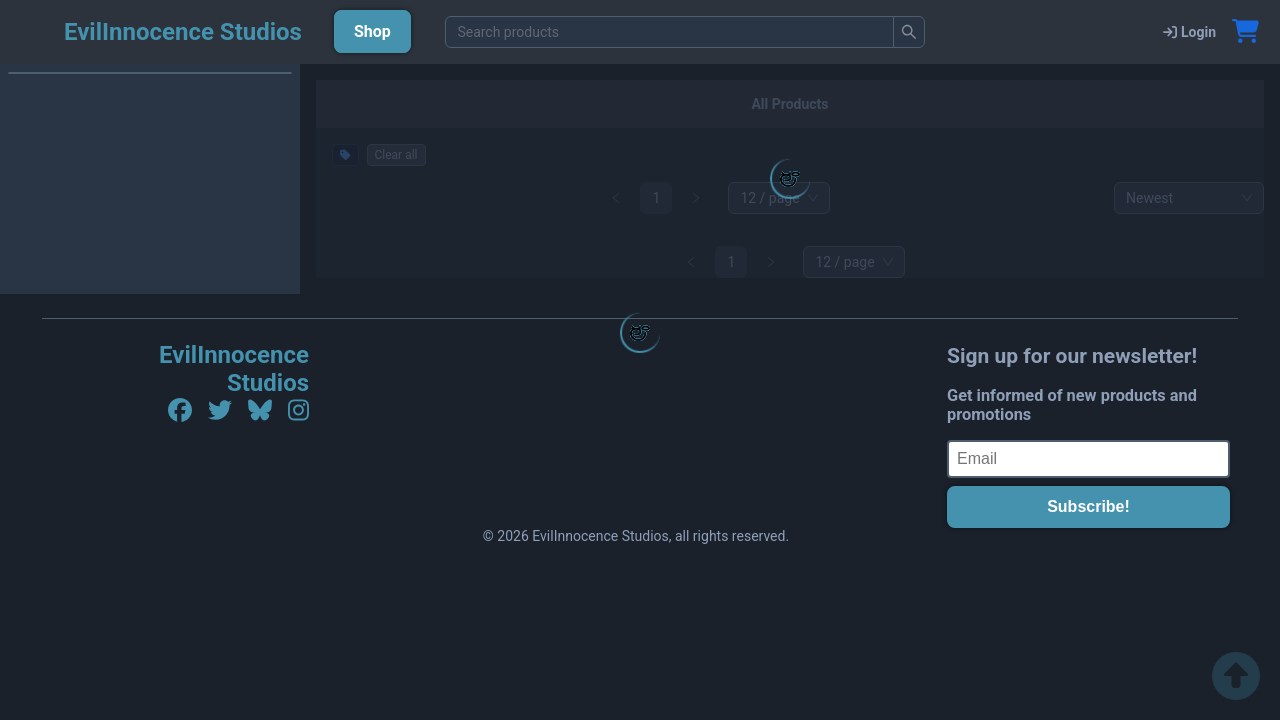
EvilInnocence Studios (234, 369)
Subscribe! (1088, 506)
